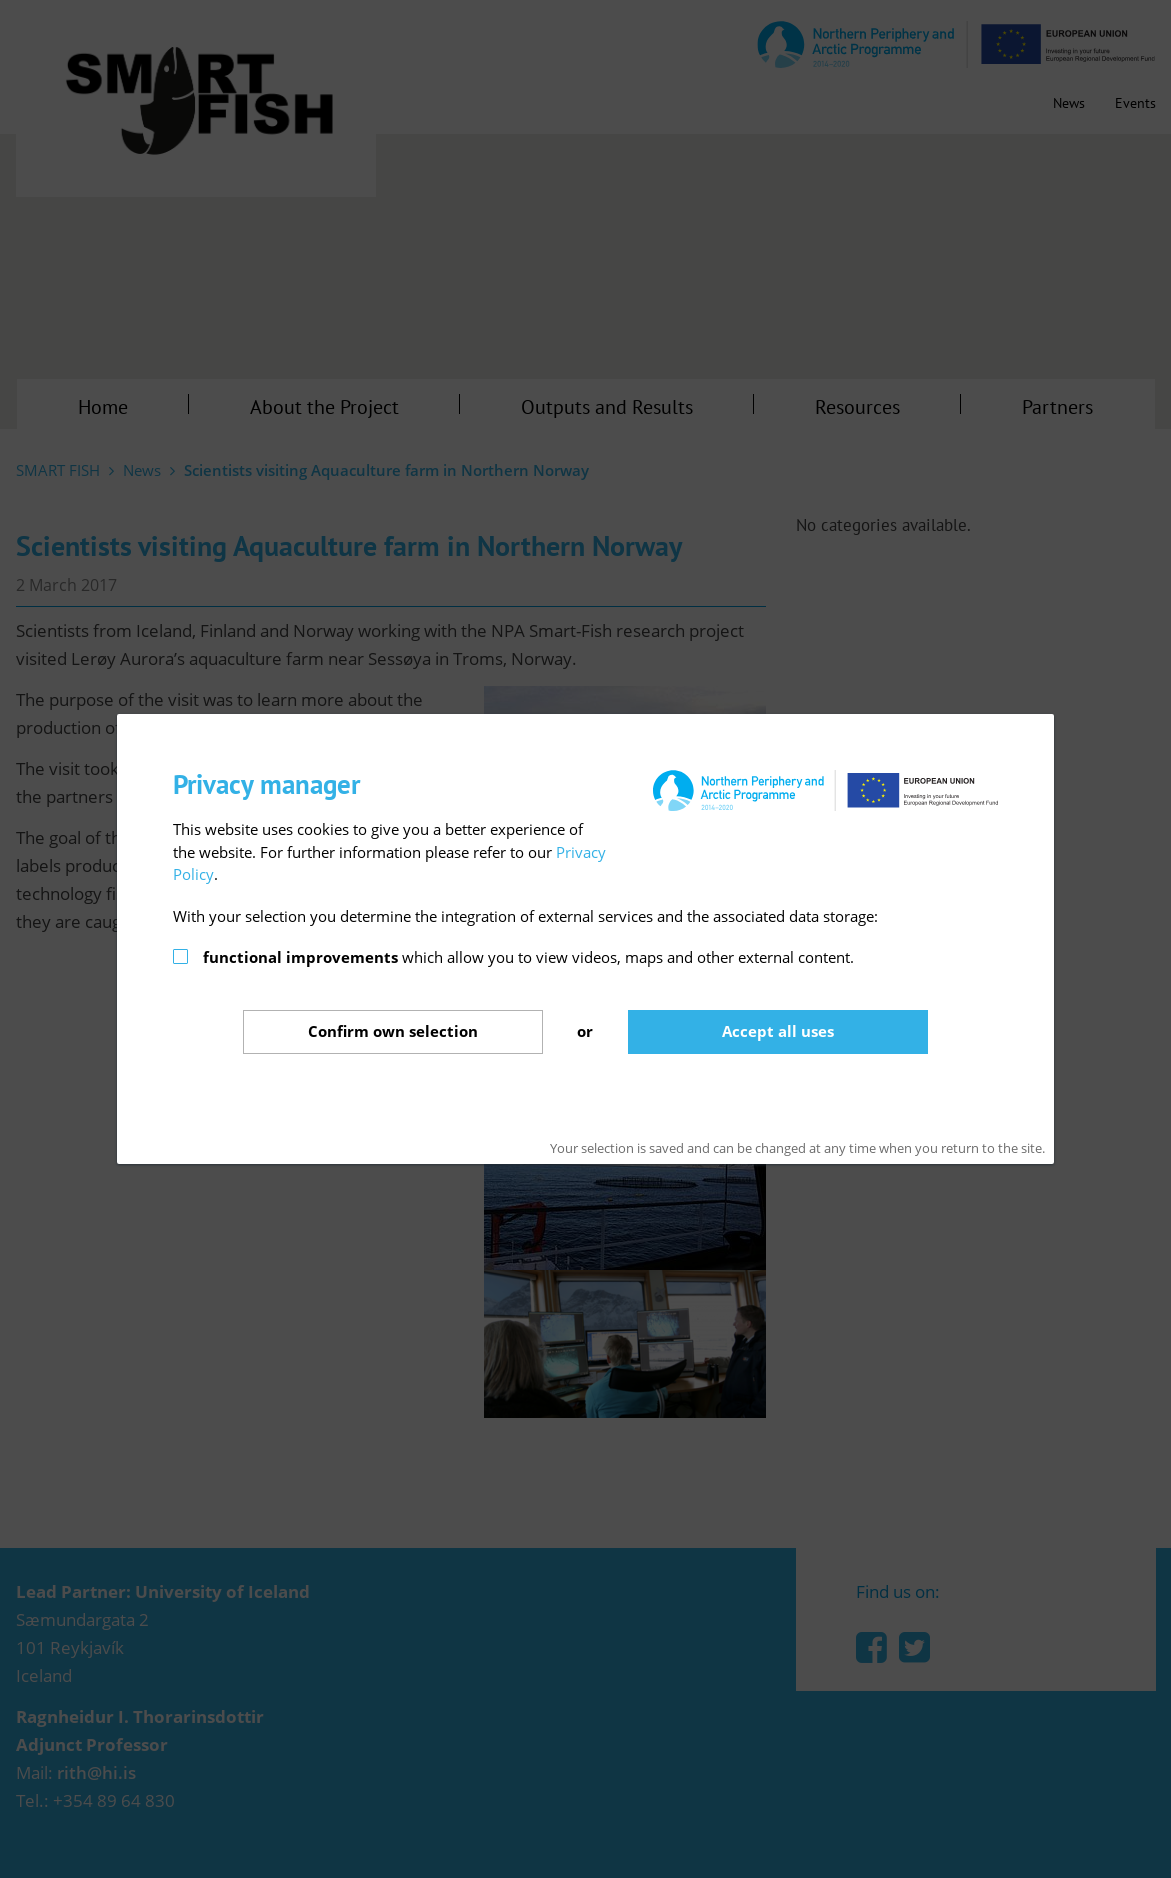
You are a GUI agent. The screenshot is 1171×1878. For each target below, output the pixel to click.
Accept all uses (778, 1031)
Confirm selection (393, 1031)
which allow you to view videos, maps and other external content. (528, 957)
